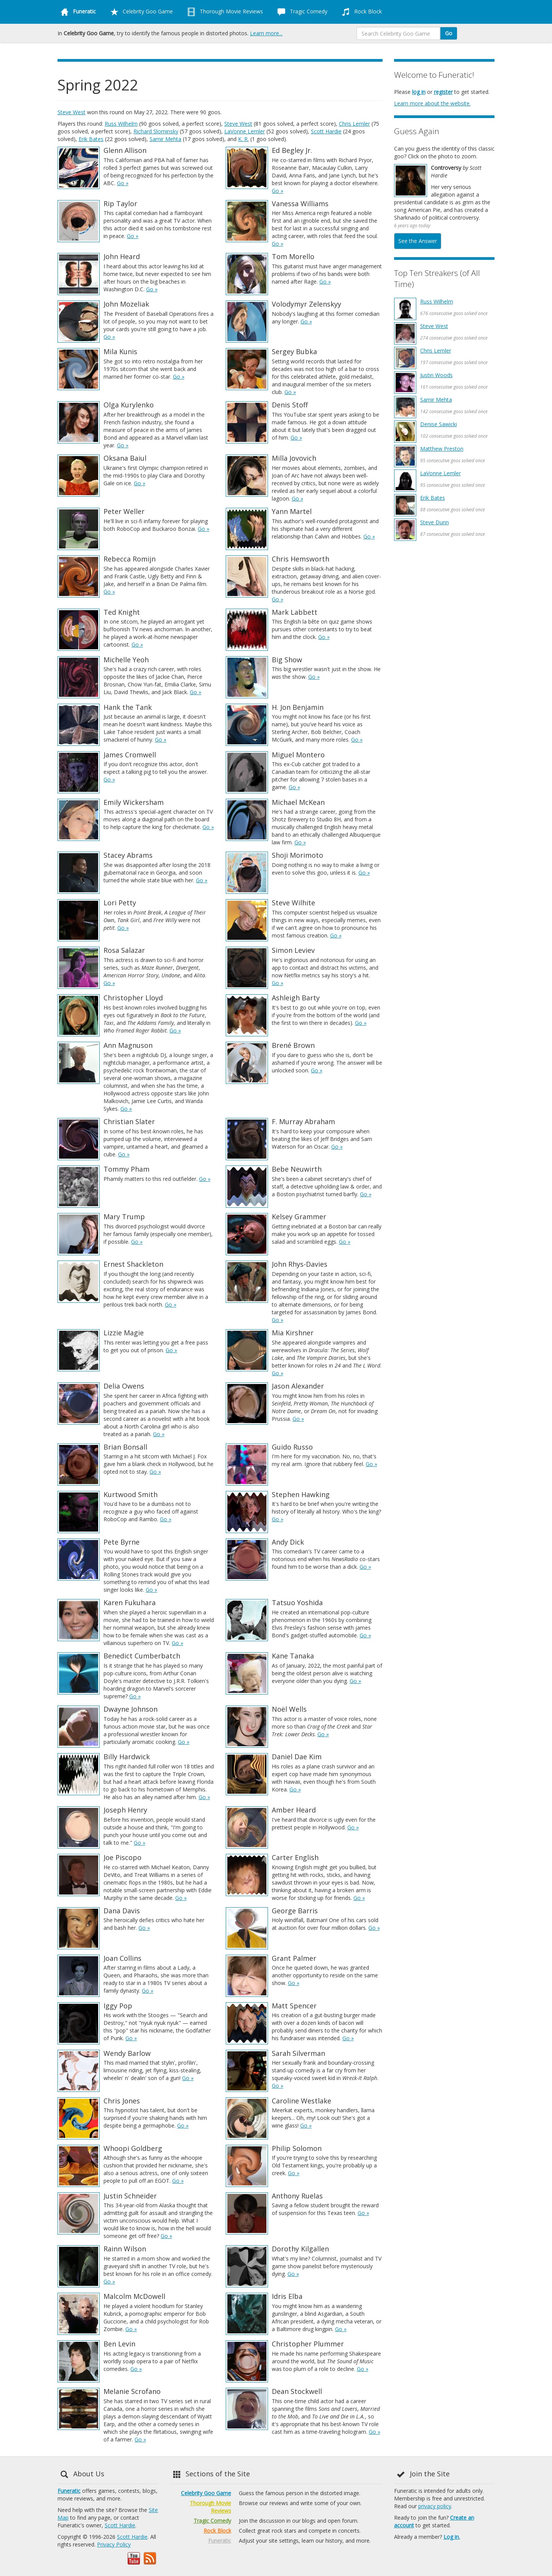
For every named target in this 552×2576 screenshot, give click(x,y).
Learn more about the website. (432, 103)
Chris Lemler (354, 123)
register (443, 91)
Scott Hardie (326, 131)
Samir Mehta (165, 139)
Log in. (452, 2536)
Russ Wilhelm (121, 123)
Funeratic (69, 2490)
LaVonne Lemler (244, 131)
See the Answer (417, 241)
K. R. (243, 139)
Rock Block (360, 12)
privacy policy (434, 2506)
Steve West (71, 112)
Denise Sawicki (438, 424)
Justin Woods (436, 375)
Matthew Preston (441, 448)
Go (448, 33)
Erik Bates (91, 139)
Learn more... (266, 33)
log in (419, 91)
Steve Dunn (434, 522)
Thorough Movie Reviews (223, 12)
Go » (122, 183)
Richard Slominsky (155, 131)
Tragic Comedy (300, 12)
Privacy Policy (114, 2544)
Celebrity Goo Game (140, 12)
